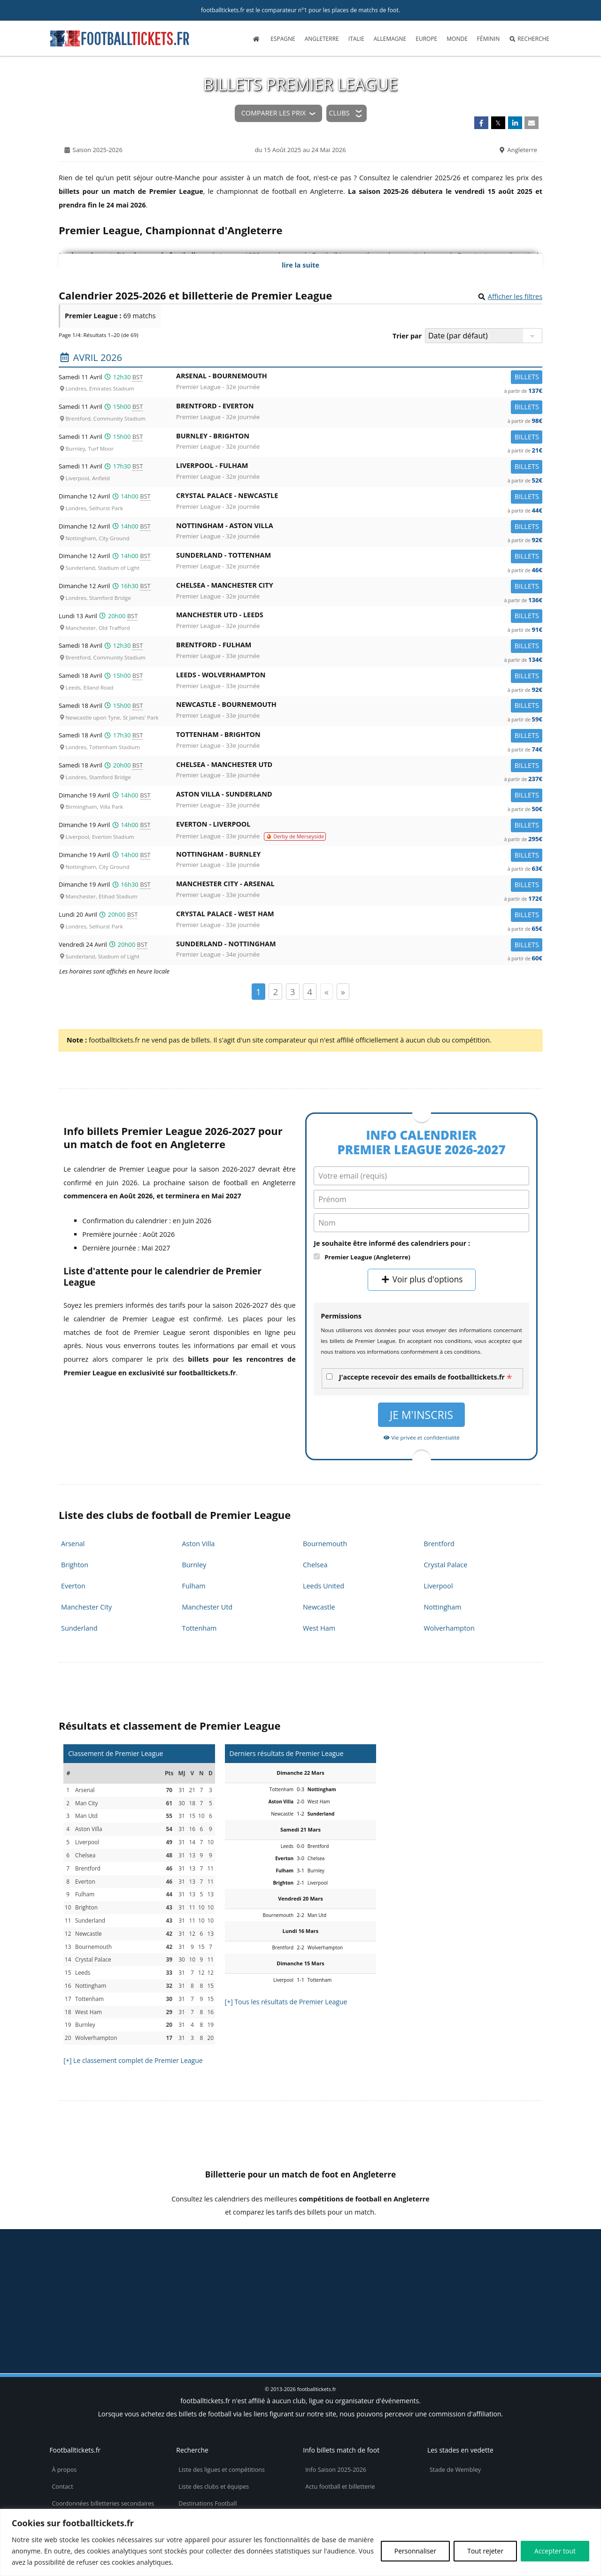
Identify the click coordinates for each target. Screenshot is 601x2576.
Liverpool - (359, 467)
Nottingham (443, 1606)
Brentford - (359, 407)
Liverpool (438, 1585)
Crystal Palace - (359, 497)
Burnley (194, 1564)
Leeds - (359, 676)
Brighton (74, 1564)
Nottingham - (359, 527)
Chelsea (315, 1564)
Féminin (488, 39)
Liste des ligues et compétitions (221, 2410)
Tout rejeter (485, 2550)
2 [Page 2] (275, 991)
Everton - (359, 826)
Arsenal (73, 1543)
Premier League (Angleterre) (367, 1257)
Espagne (282, 39)
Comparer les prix (273, 112)
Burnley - (359, 437)
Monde (457, 39)
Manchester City (86, 1606)
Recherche (529, 39)
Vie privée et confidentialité (421, 1437)
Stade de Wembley (455, 2410)
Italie (356, 39)
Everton (73, 1585)
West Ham (319, 1628)
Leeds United (323, 1585)
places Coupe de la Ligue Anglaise (383, 2262)
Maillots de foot (199, 2461)
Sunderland (79, 1628)
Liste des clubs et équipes (213, 2427)
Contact (62, 2427)
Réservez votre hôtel (206, 2495)
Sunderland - (359, 557)
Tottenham (199, 1628)
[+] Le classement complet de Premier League (132, 2060)
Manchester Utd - (359, 616)
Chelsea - (359, 587)
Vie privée (65, 2478)
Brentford (439, 1543)
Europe (426, 39)
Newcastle (319, 1606)
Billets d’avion (197, 2478)
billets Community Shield (224, 2262)
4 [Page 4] (309, 991)
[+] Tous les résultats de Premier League (286, 2001)
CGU (58, 2495)
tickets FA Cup (220, 2281)
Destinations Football (207, 2444)
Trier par (407, 335)
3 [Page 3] (292, 991)
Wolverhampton (449, 1628)
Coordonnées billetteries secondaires (103, 2444)
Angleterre (322, 39)
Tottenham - (359, 736)
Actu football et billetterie (340, 2427)
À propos (64, 2410)
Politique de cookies (79, 2461)
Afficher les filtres (515, 296)
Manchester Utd (207, 1606)
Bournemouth (325, 1543)
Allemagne (390, 39)
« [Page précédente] (326, 991)
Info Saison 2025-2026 (335, 2410)
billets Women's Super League (340, 2281)
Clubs (339, 112)
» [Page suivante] (343, 991)
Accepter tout (555, 2550)
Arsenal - (359, 377)
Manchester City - (359, 885)
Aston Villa (198, 1543)
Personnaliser (415, 2550)
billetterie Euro (518, 2262)
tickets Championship (96, 2262)
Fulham (194, 1585)
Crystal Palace (446, 1564)
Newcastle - (359, 706)
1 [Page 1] (258, 991)
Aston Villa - (359, 796)
